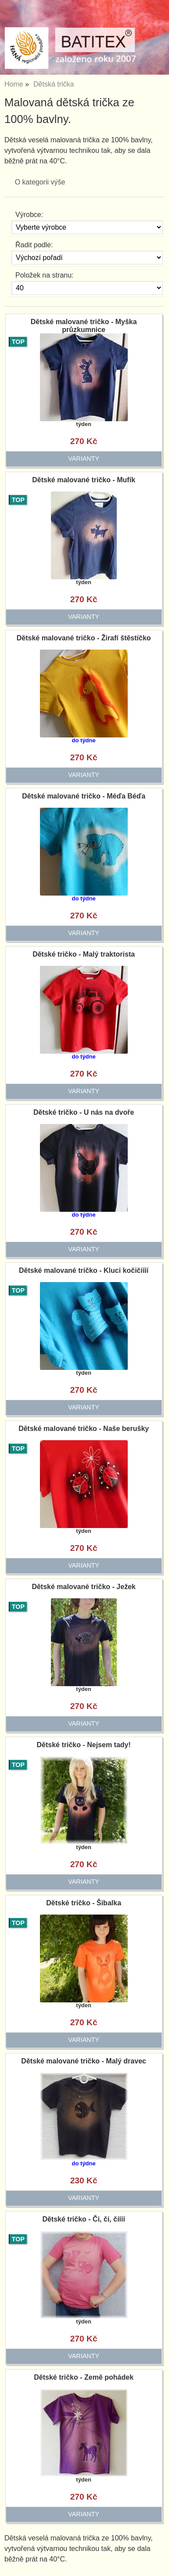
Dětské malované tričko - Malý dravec (83, 2061)
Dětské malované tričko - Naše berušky (83, 1428)
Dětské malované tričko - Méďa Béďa (83, 796)
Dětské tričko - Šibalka (83, 1903)
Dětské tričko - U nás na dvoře (83, 1112)
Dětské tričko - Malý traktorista (83, 954)
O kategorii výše (40, 182)
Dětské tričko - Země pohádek (83, 2377)
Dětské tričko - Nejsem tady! (84, 1745)
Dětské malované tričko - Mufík (83, 480)
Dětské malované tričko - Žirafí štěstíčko (84, 638)
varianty (83, 458)
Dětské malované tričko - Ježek (84, 1586)
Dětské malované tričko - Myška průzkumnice (84, 325)
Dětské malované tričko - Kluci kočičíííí (83, 1270)
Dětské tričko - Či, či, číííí (83, 2219)
